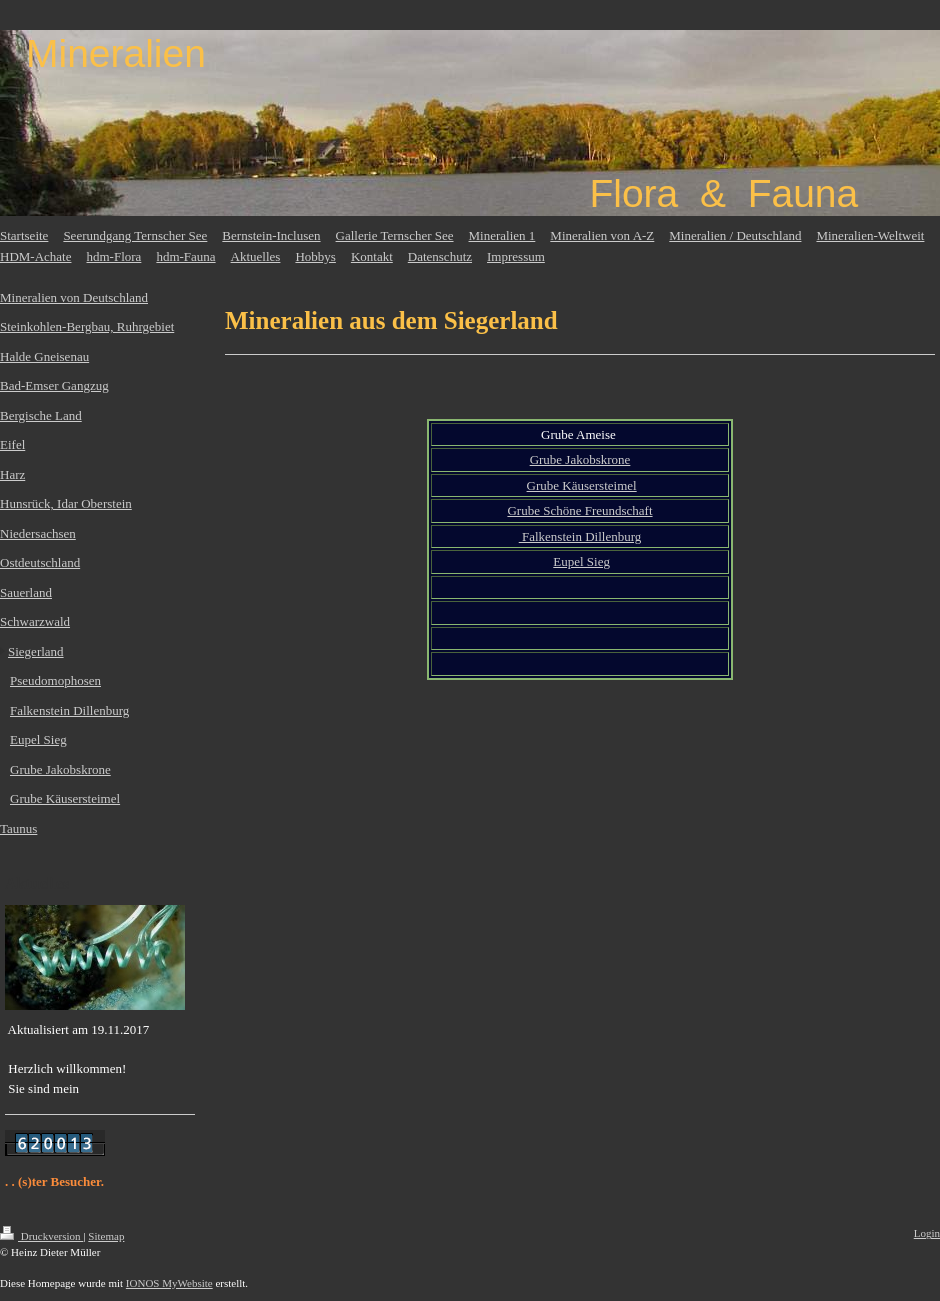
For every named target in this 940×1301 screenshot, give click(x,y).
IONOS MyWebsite (169, 1283)
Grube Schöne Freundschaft (579, 510)
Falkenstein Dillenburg (580, 536)
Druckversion (41, 1236)
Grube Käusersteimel (582, 485)
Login (927, 1233)
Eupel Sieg (581, 561)
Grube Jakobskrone (580, 459)
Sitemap (106, 1236)
